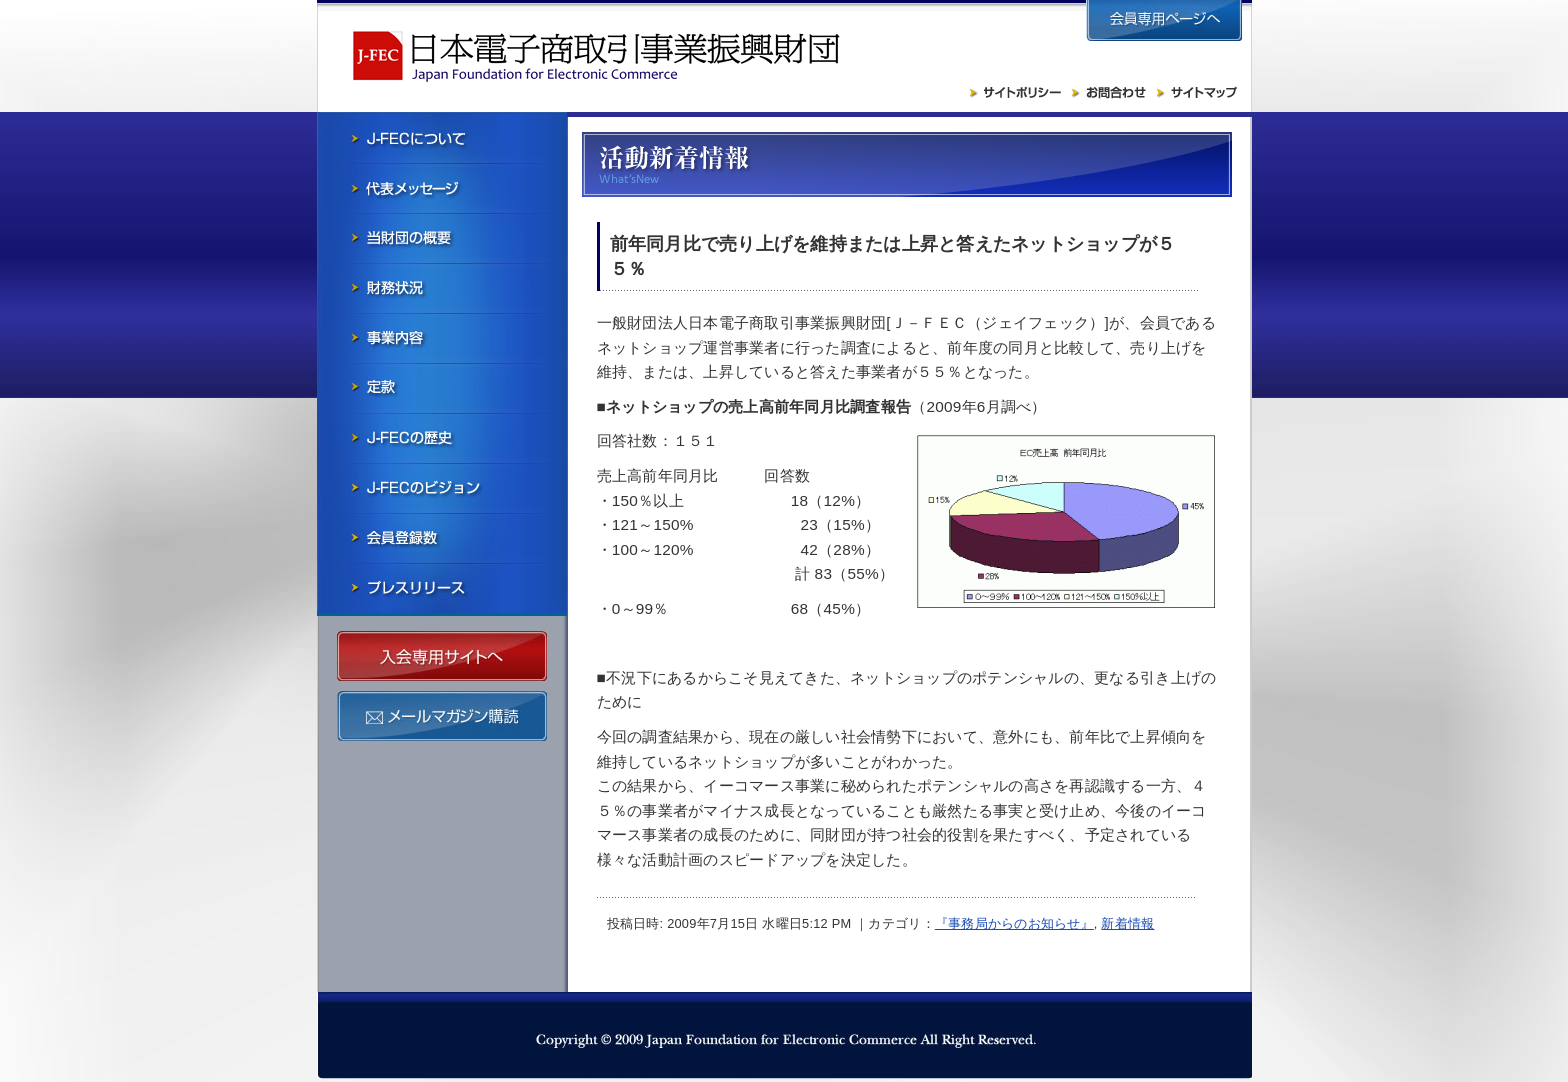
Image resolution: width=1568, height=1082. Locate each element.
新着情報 (1127, 923)
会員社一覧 (442, 538)
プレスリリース (442, 588)
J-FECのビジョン (442, 488)
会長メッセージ (442, 188)
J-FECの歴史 (442, 438)
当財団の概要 (442, 238)
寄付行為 (442, 388)
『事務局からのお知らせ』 (1014, 923)
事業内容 (442, 338)
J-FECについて (442, 138)
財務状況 (442, 288)
